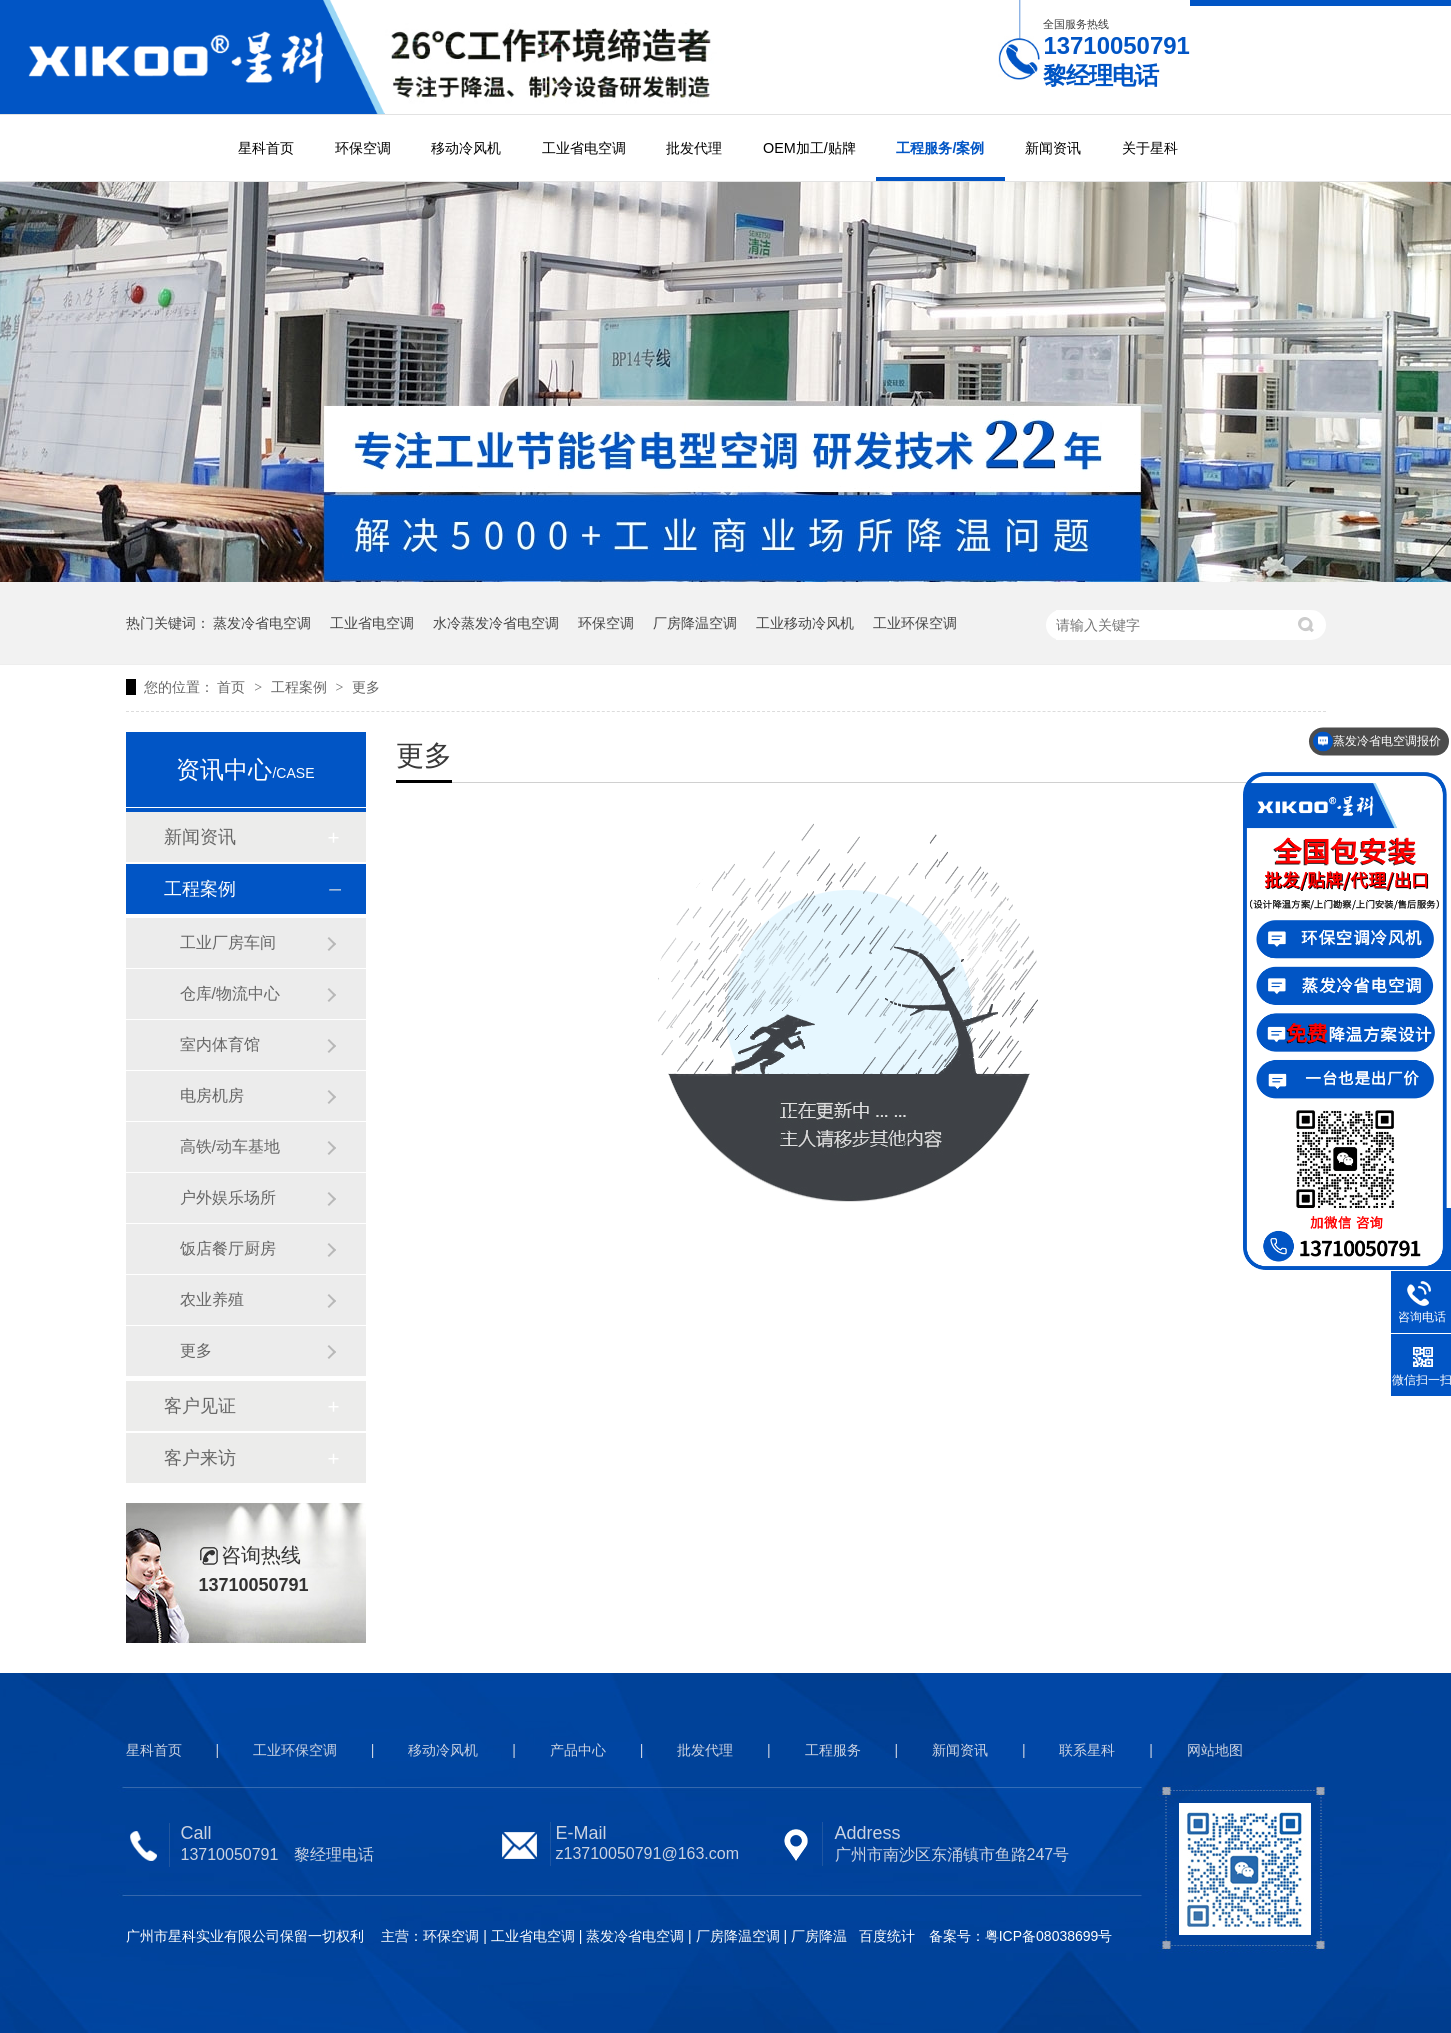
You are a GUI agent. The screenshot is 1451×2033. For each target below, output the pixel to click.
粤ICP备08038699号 (1049, 1936)
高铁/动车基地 (230, 1146)
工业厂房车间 (228, 942)
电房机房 (212, 1095)
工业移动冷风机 (805, 623)
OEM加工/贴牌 (809, 148)
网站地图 (1215, 1750)
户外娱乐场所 (228, 1197)
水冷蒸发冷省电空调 (496, 623)
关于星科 (1150, 148)
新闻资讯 (1053, 148)
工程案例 (301, 687)
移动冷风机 (466, 148)
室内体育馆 (220, 1044)
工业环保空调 (915, 623)
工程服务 (833, 1750)
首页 (233, 687)
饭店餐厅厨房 (228, 1248)
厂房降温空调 (695, 623)
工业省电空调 (584, 148)
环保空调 (363, 148)
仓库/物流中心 (230, 993)
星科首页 (266, 148)
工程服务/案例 (940, 148)
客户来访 (200, 1458)
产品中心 (578, 1750)
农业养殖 (212, 1299)
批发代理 (694, 148)
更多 (366, 687)
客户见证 (200, 1406)
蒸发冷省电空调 (262, 623)
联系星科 (1087, 1750)
